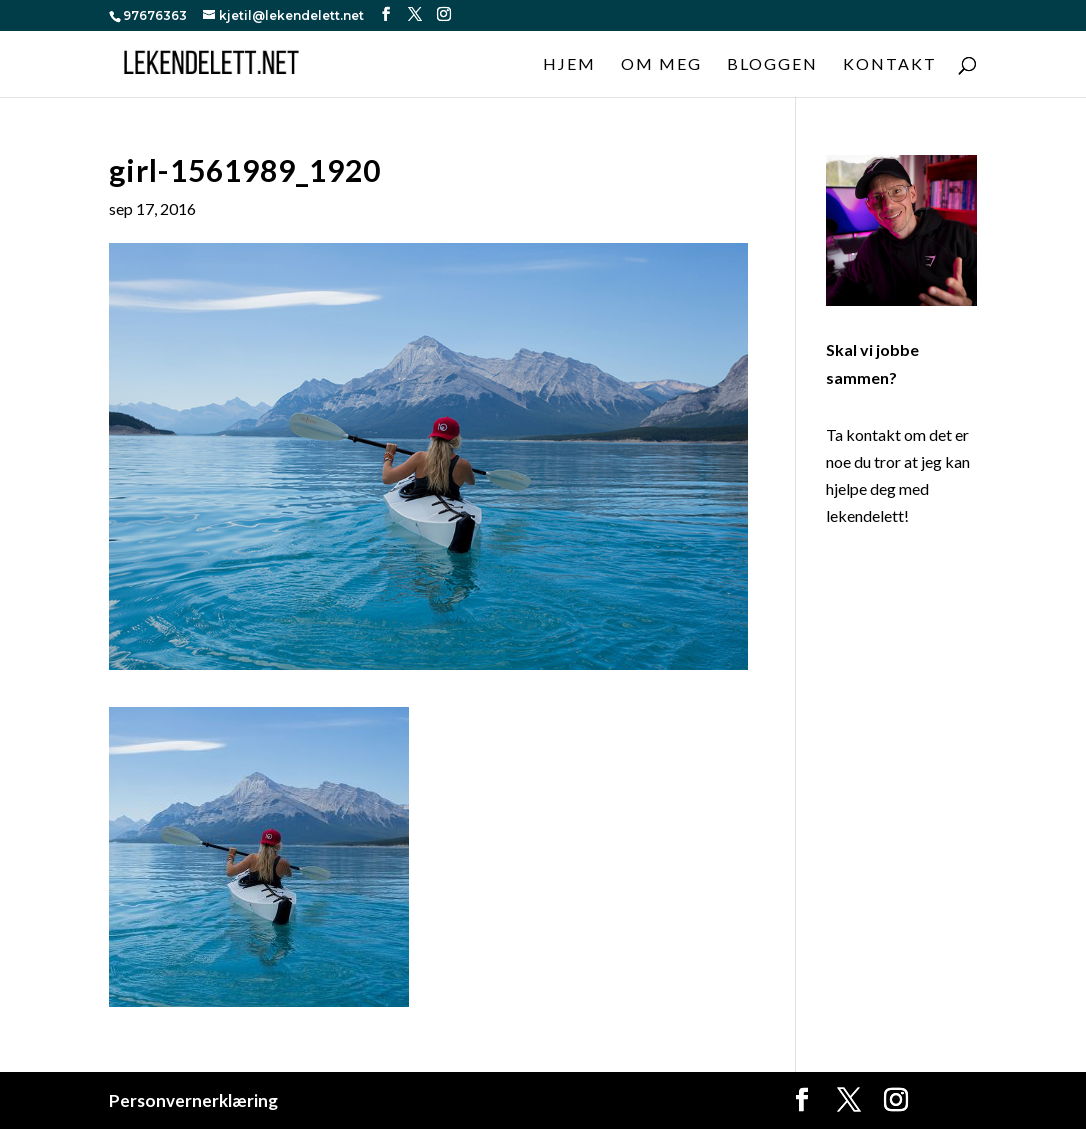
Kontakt (890, 65)
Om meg (661, 65)
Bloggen (772, 65)
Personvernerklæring (193, 1100)
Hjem (569, 65)
